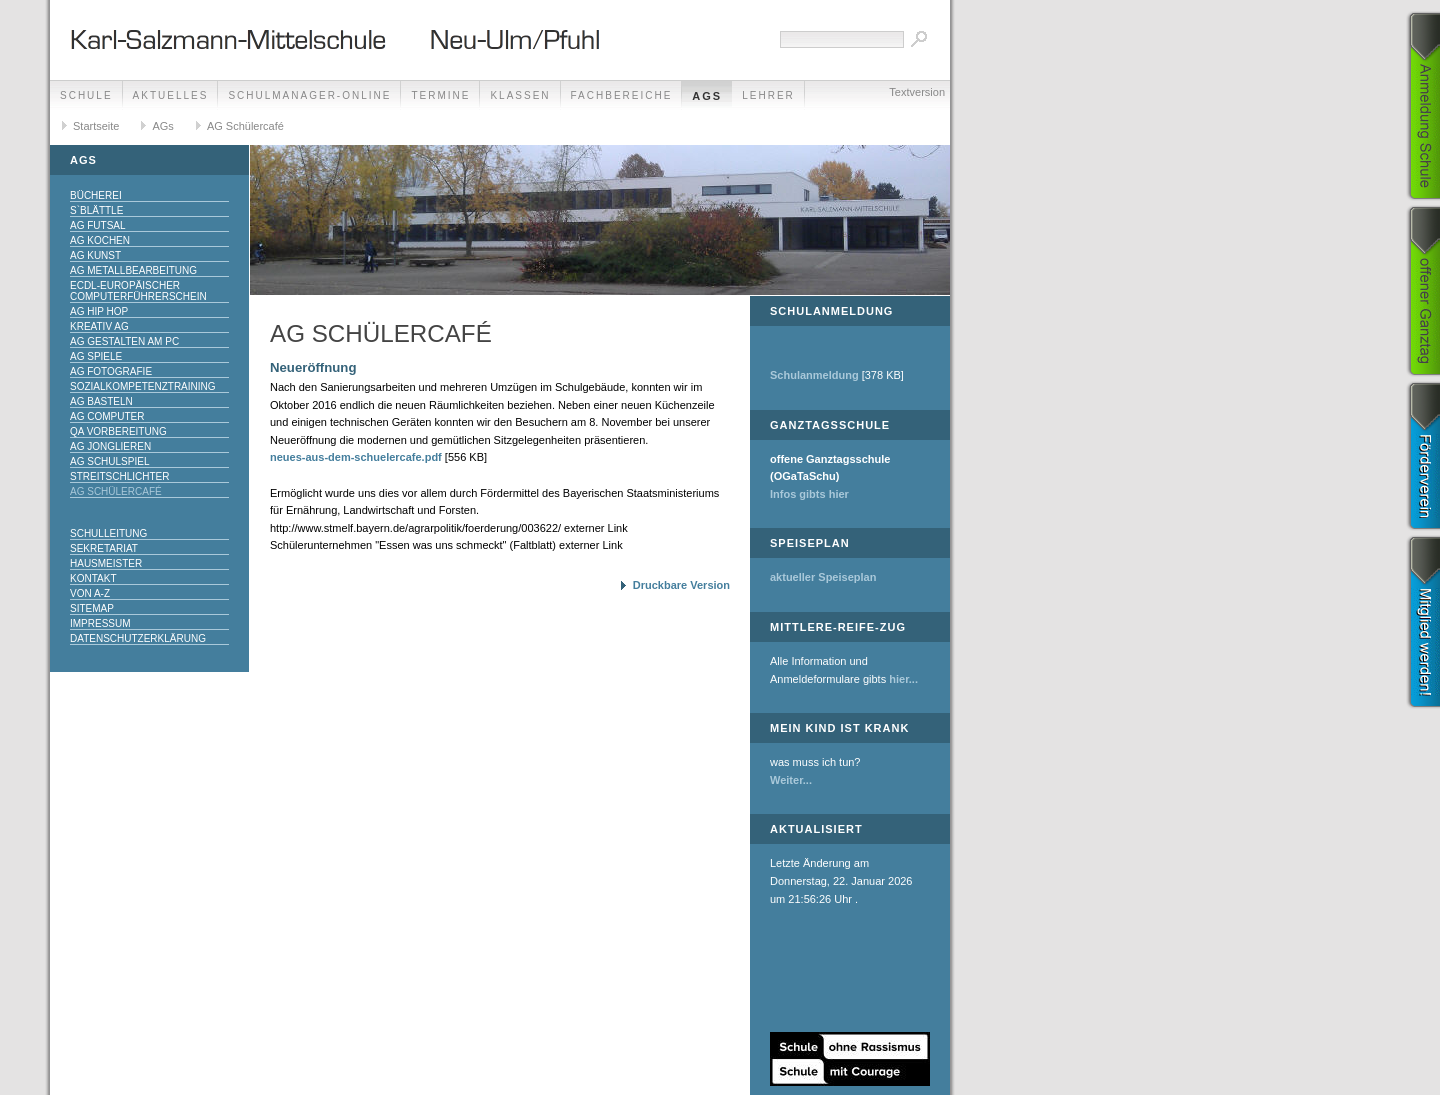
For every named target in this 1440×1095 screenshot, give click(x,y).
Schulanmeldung (814, 375)
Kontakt (93, 578)
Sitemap (92, 608)
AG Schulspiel (109, 461)
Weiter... (791, 780)
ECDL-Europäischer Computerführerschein (138, 291)
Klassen (520, 95)
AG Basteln (101, 401)
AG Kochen (100, 240)
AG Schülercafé (245, 126)
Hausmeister (106, 563)
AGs (707, 96)
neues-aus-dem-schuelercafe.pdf (356, 457)
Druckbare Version (681, 585)
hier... (903, 679)
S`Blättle (96, 210)
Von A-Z (90, 593)
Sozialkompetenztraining (143, 386)
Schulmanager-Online (309, 95)
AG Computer (107, 416)
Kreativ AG (99, 326)
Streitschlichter (119, 476)
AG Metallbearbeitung (133, 270)
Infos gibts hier (809, 494)
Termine (440, 95)
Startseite (96, 126)
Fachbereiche (622, 95)
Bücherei (96, 195)
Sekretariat (104, 548)
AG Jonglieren (110, 446)
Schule (86, 95)
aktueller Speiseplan (823, 577)
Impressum (100, 623)
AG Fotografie (111, 371)
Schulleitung (108, 533)
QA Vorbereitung (118, 431)
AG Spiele (96, 356)
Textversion (917, 92)
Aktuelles (171, 95)
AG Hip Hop (99, 311)
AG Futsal (98, 225)
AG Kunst (95, 255)
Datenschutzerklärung (138, 638)
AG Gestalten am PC (124, 341)
